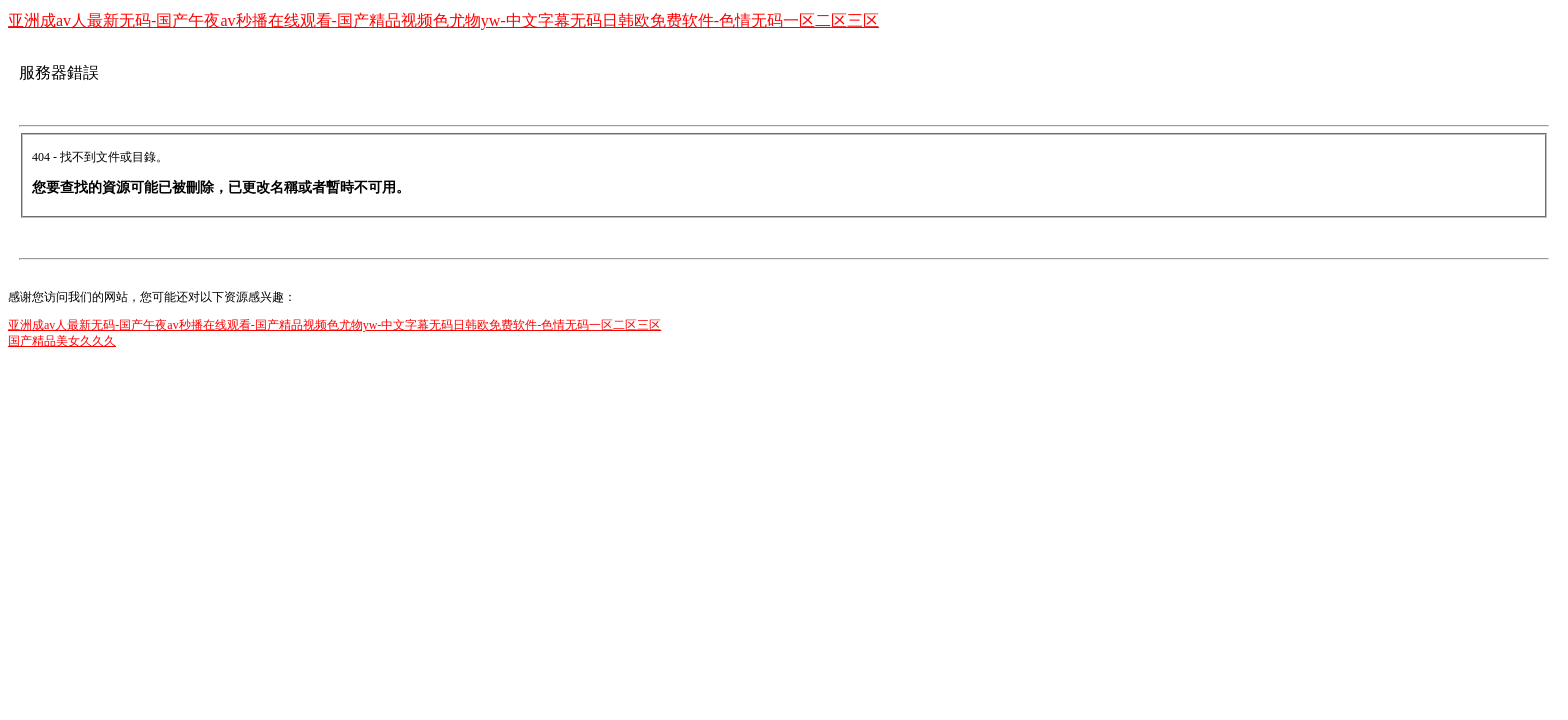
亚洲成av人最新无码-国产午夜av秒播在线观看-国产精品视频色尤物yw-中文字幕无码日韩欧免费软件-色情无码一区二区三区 (443, 20)
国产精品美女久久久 (62, 341)
